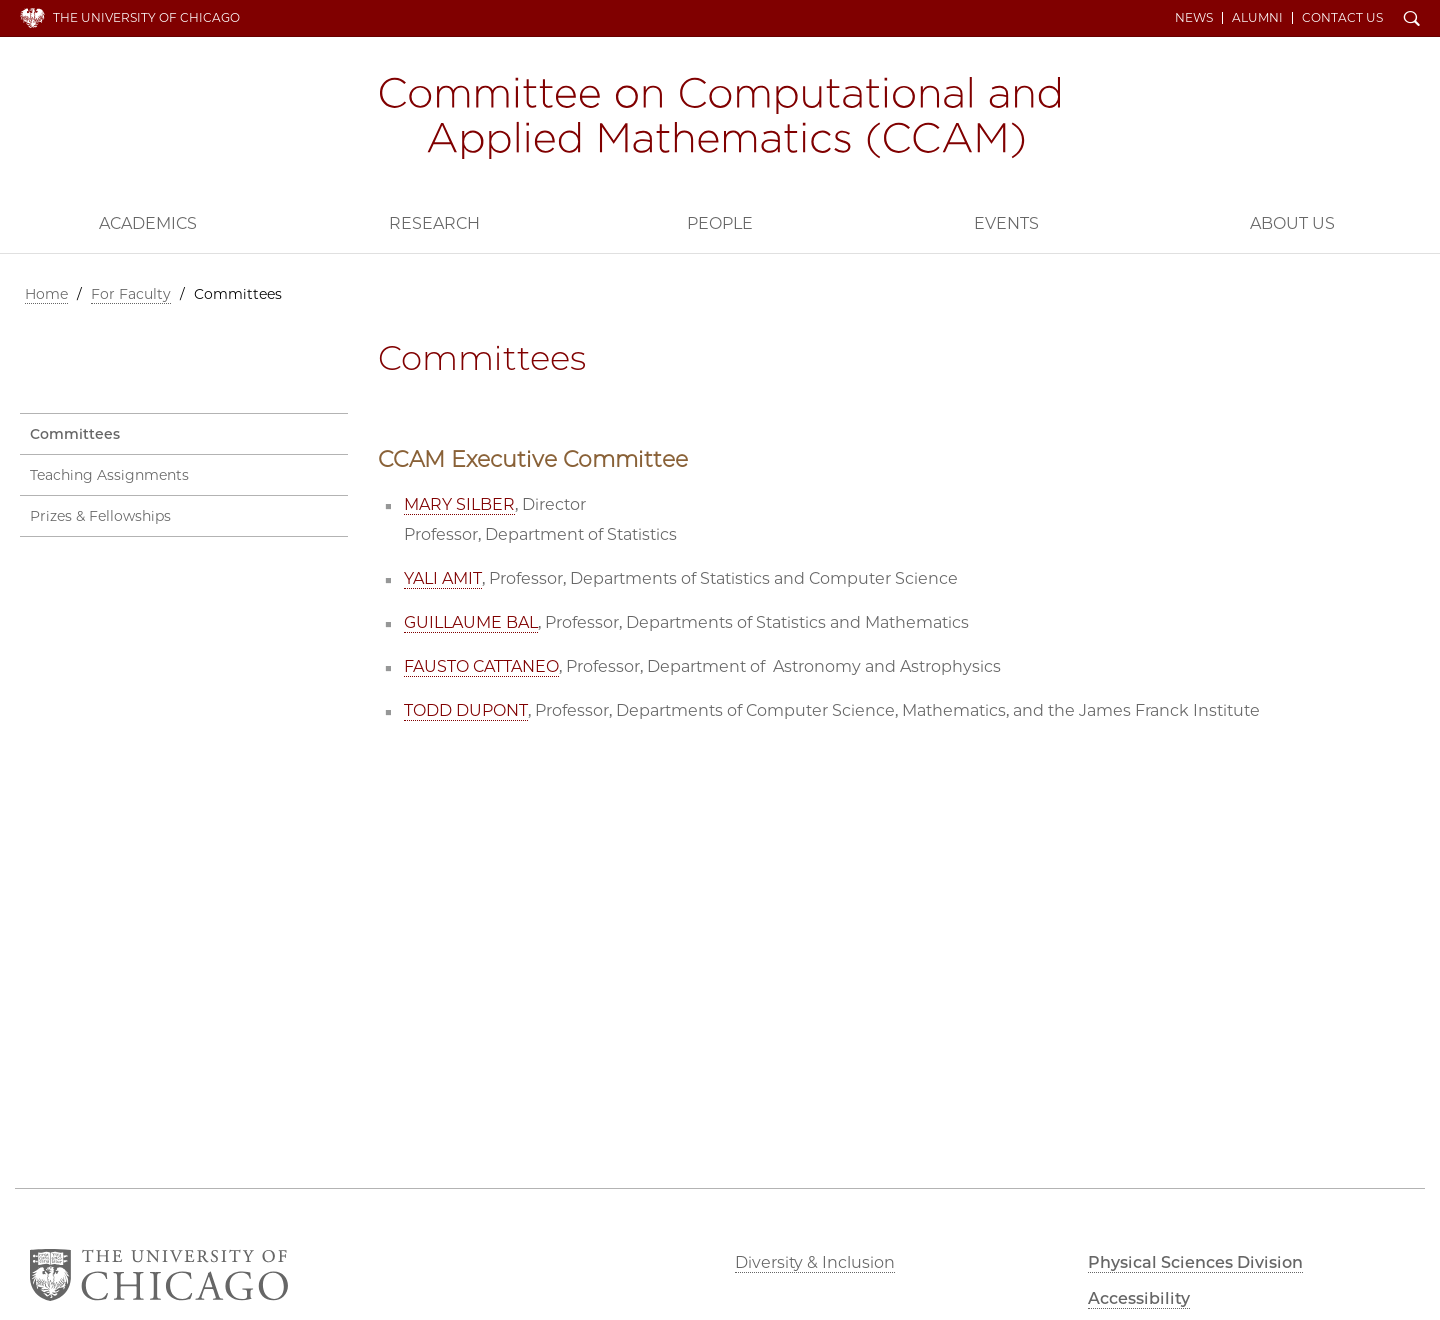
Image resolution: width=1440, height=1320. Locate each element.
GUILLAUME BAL (471, 622)
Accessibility (1139, 1298)
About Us (1292, 223)
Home (46, 294)
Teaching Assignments (109, 475)
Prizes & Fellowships (100, 516)
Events (1006, 223)
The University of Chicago (146, 17)
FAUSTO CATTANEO (481, 666)
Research (434, 223)
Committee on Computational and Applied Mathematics (720, 118)
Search (1412, 20)
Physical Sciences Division (1195, 1262)
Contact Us (1342, 18)
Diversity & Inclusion (815, 1262)
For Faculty (131, 294)
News (1194, 18)
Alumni (1257, 18)
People (720, 223)
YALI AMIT (443, 578)
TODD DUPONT (466, 710)
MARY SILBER (459, 504)
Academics (148, 223)
